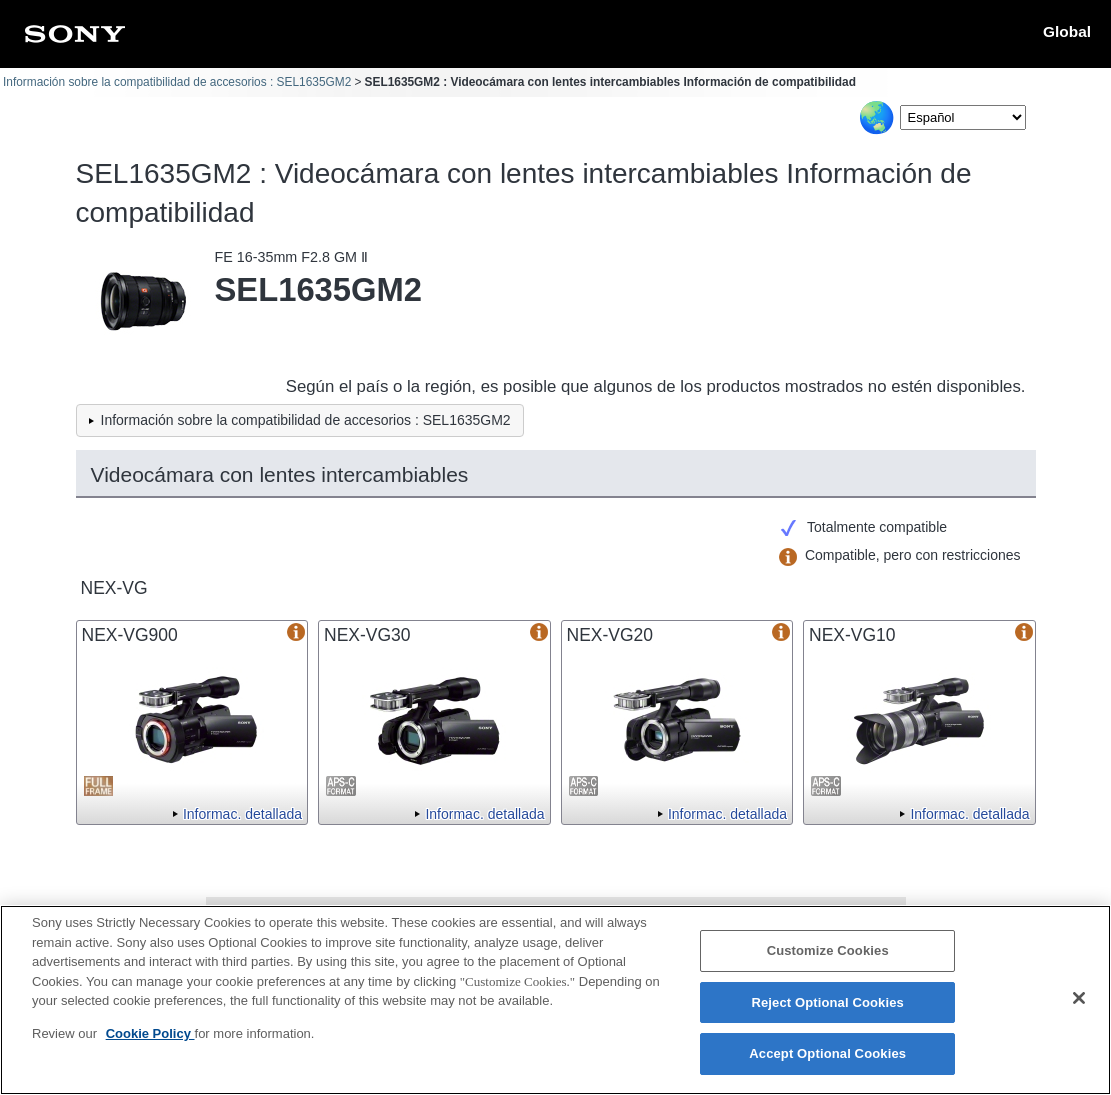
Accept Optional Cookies (827, 1055)
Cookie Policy (150, 1034)
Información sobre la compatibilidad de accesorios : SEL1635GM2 (177, 82)
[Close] (1079, 1000)
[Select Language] (963, 117)
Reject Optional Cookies (827, 1003)
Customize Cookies (828, 952)
